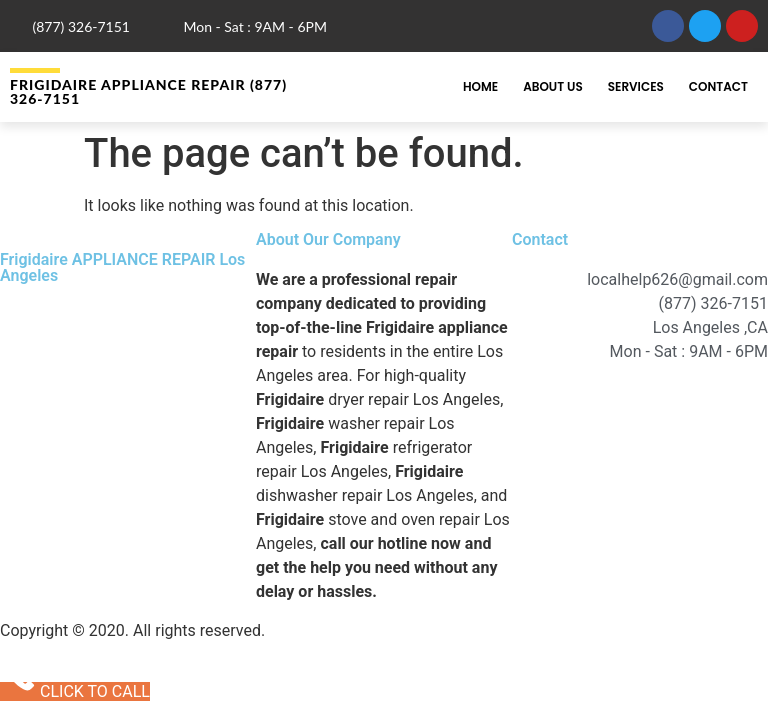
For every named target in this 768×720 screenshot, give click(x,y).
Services (636, 86)
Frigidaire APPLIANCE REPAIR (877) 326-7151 (148, 91)
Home (480, 86)
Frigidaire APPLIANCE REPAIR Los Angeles (122, 267)
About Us (553, 86)
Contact (718, 86)
